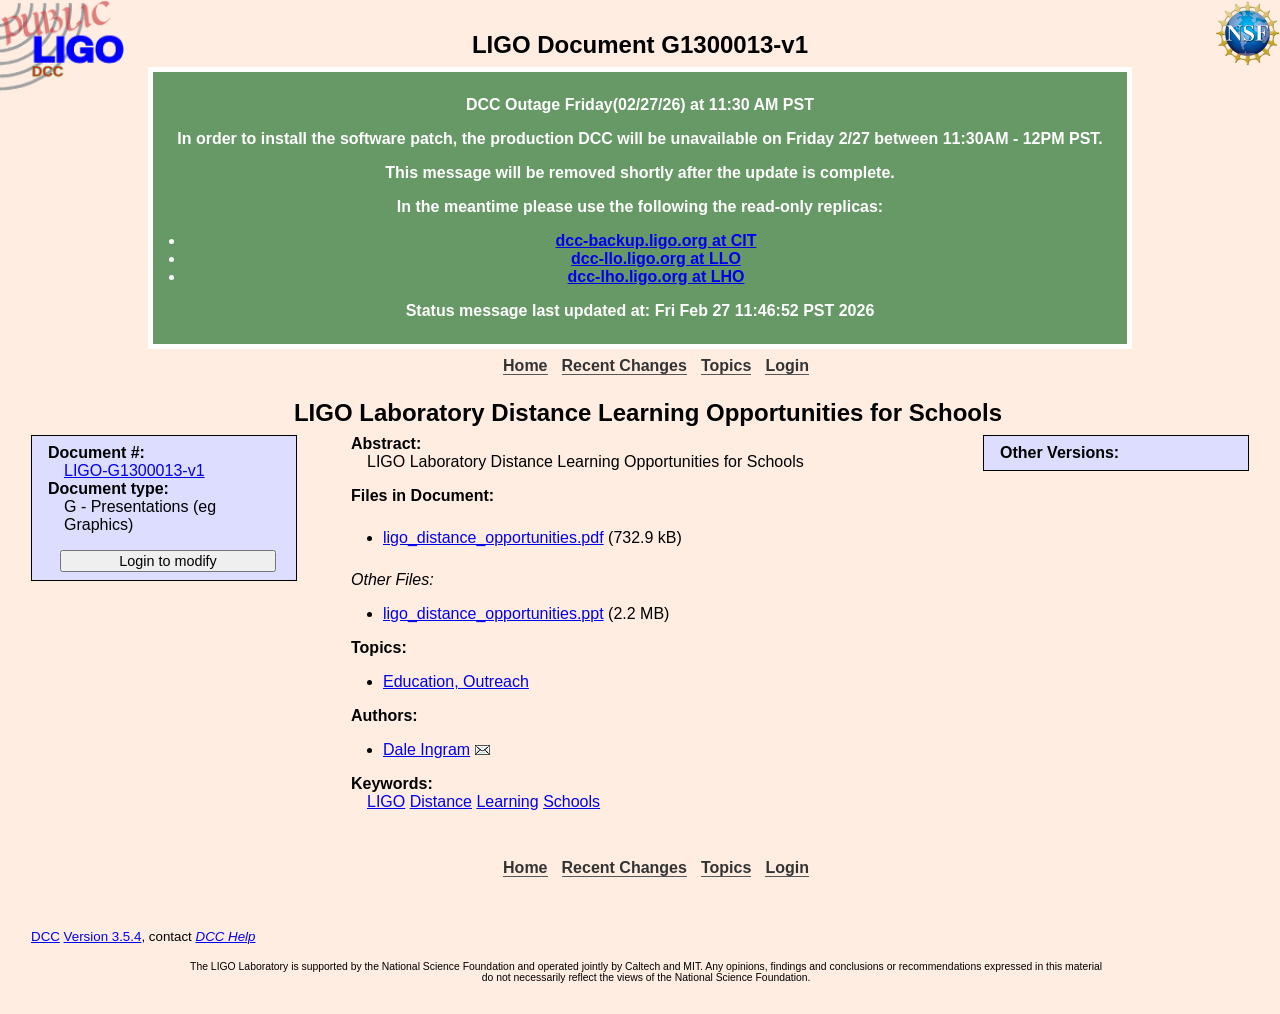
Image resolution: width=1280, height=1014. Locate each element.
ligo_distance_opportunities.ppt (493, 613)
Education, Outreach (456, 681)
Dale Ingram (426, 749)
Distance (441, 801)
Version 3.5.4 (103, 936)
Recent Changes (624, 365)
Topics (726, 365)
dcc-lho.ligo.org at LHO (656, 276)
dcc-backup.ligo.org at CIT (656, 240)
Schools (571, 801)
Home (525, 365)
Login (787, 365)
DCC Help (226, 936)
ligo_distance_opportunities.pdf (493, 537)
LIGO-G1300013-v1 (134, 470)
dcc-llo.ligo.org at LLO (656, 258)
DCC (45, 936)
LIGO (386, 801)
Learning (507, 801)
